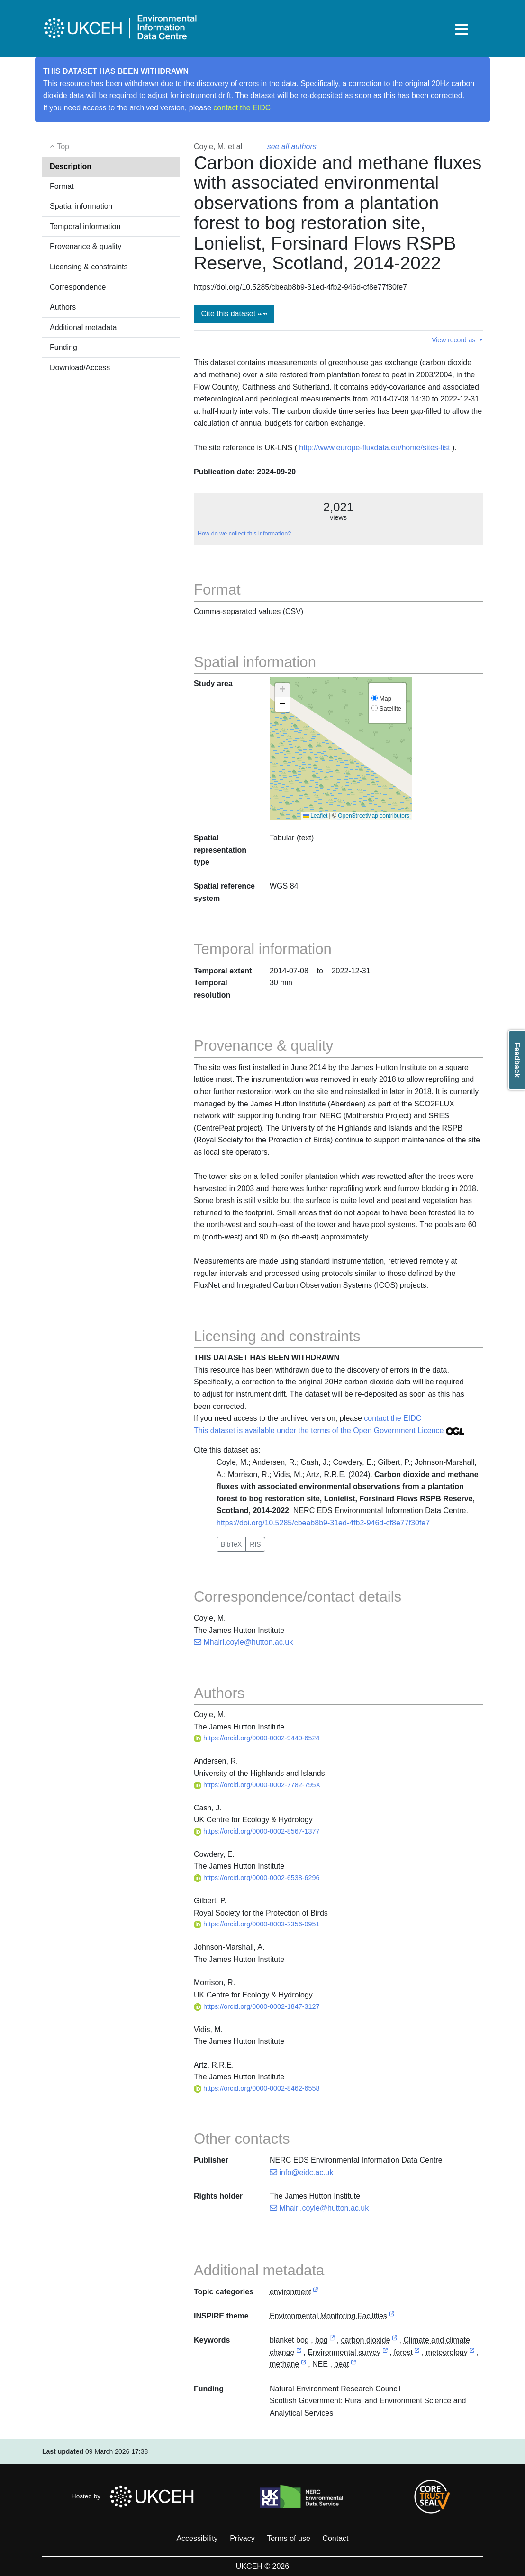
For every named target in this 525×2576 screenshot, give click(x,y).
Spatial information (81, 206)
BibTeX (231, 1544)
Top (59, 147)
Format (62, 186)
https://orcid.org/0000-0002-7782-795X (257, 1785)
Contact (335, 2538)
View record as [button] (454, 340)
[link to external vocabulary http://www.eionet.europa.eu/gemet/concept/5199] (303, 2364)
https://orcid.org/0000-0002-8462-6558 (257, 2088)
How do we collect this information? (244, 533)
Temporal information (85, 227)
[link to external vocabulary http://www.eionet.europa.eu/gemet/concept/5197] (472, 2352)
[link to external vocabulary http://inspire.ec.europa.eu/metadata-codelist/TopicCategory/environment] (315, 2292)
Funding (63, 347)
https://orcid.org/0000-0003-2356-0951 (257, 1924)
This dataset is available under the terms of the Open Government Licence (329, 1430)
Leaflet (315, 815)
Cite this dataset (234, 314)
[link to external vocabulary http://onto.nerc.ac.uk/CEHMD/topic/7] (385, 2352)
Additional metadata (83, 327)
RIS (255, 1544)
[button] (282, 690)
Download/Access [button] (80, 368)
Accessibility (196, 2538)
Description (70, 166)
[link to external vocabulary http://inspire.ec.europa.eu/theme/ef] (391, 2316)
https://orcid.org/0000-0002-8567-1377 (257, 1831)
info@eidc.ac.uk (302, 2172)
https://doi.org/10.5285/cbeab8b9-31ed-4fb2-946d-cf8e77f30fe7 (323, 1523)
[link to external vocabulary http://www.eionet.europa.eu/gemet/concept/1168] (394, 2340)
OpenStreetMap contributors (373, 815)
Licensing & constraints (89, 267)
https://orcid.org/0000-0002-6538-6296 (257, 1877)
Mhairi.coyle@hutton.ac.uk (243, 1642)
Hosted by (135, 2496)
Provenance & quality (85, 246)
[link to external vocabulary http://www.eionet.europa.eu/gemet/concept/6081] (353, 2364)
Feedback (517, 1060)
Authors (63, 307)
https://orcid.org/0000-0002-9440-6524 (257, 1738)
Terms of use (288, 2538)
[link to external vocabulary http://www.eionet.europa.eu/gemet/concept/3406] (417, 2352)
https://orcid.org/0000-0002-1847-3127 (257, 2006)
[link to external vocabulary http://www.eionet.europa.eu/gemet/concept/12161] (332, 2340)
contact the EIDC (242, 108)
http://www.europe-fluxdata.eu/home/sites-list (374, 448)
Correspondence (78, 287)
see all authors (292, 147)
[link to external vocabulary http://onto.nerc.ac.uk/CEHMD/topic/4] (299, 2352)
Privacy (242, 2538)
